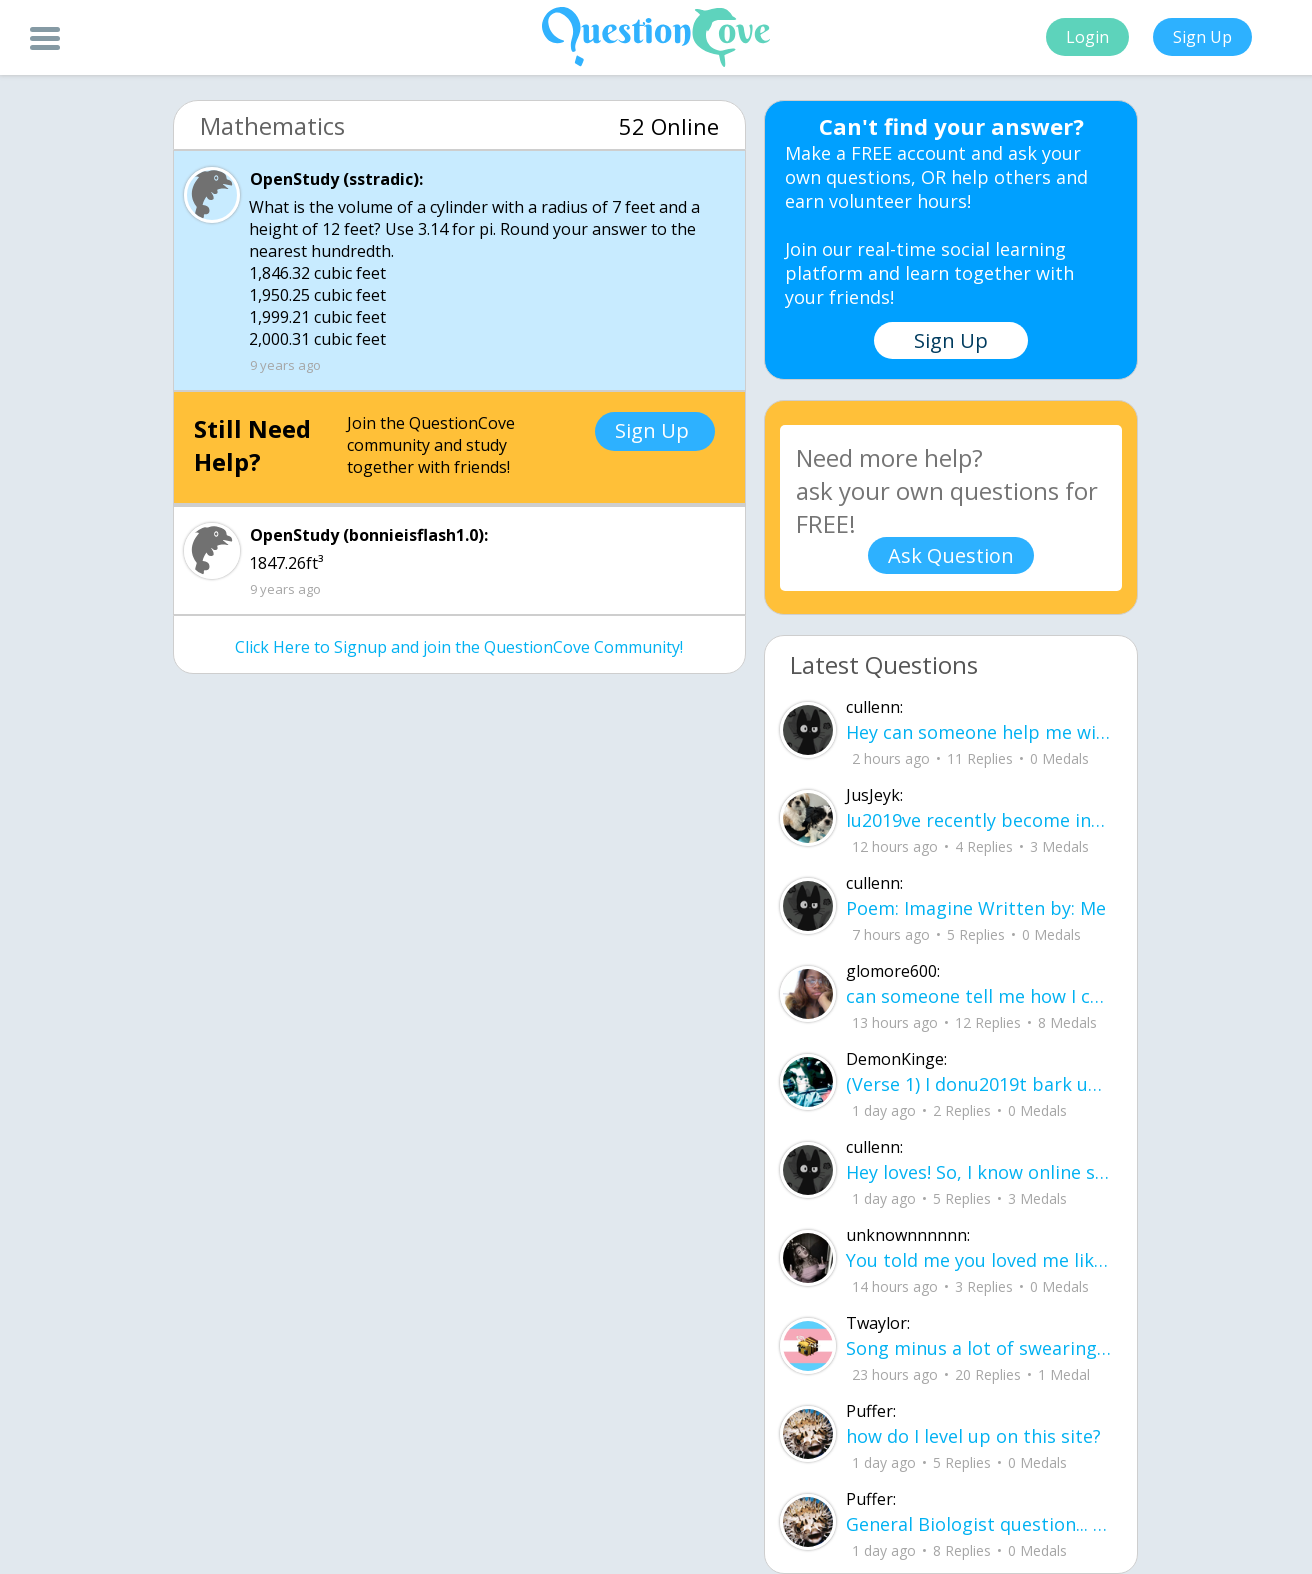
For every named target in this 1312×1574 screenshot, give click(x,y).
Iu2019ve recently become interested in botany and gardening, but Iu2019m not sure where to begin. (979, 820)
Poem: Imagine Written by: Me (976, 908)
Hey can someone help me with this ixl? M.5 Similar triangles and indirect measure (979, 732)
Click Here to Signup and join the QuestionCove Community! (459, 647)
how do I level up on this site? (973, 1436)
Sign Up (1202, 37)
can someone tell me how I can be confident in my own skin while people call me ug (979, 996)
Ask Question (951, 555)
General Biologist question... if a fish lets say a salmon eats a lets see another (979, 1524)
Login (1087, 37)
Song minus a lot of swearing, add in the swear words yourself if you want (979, 1348)
